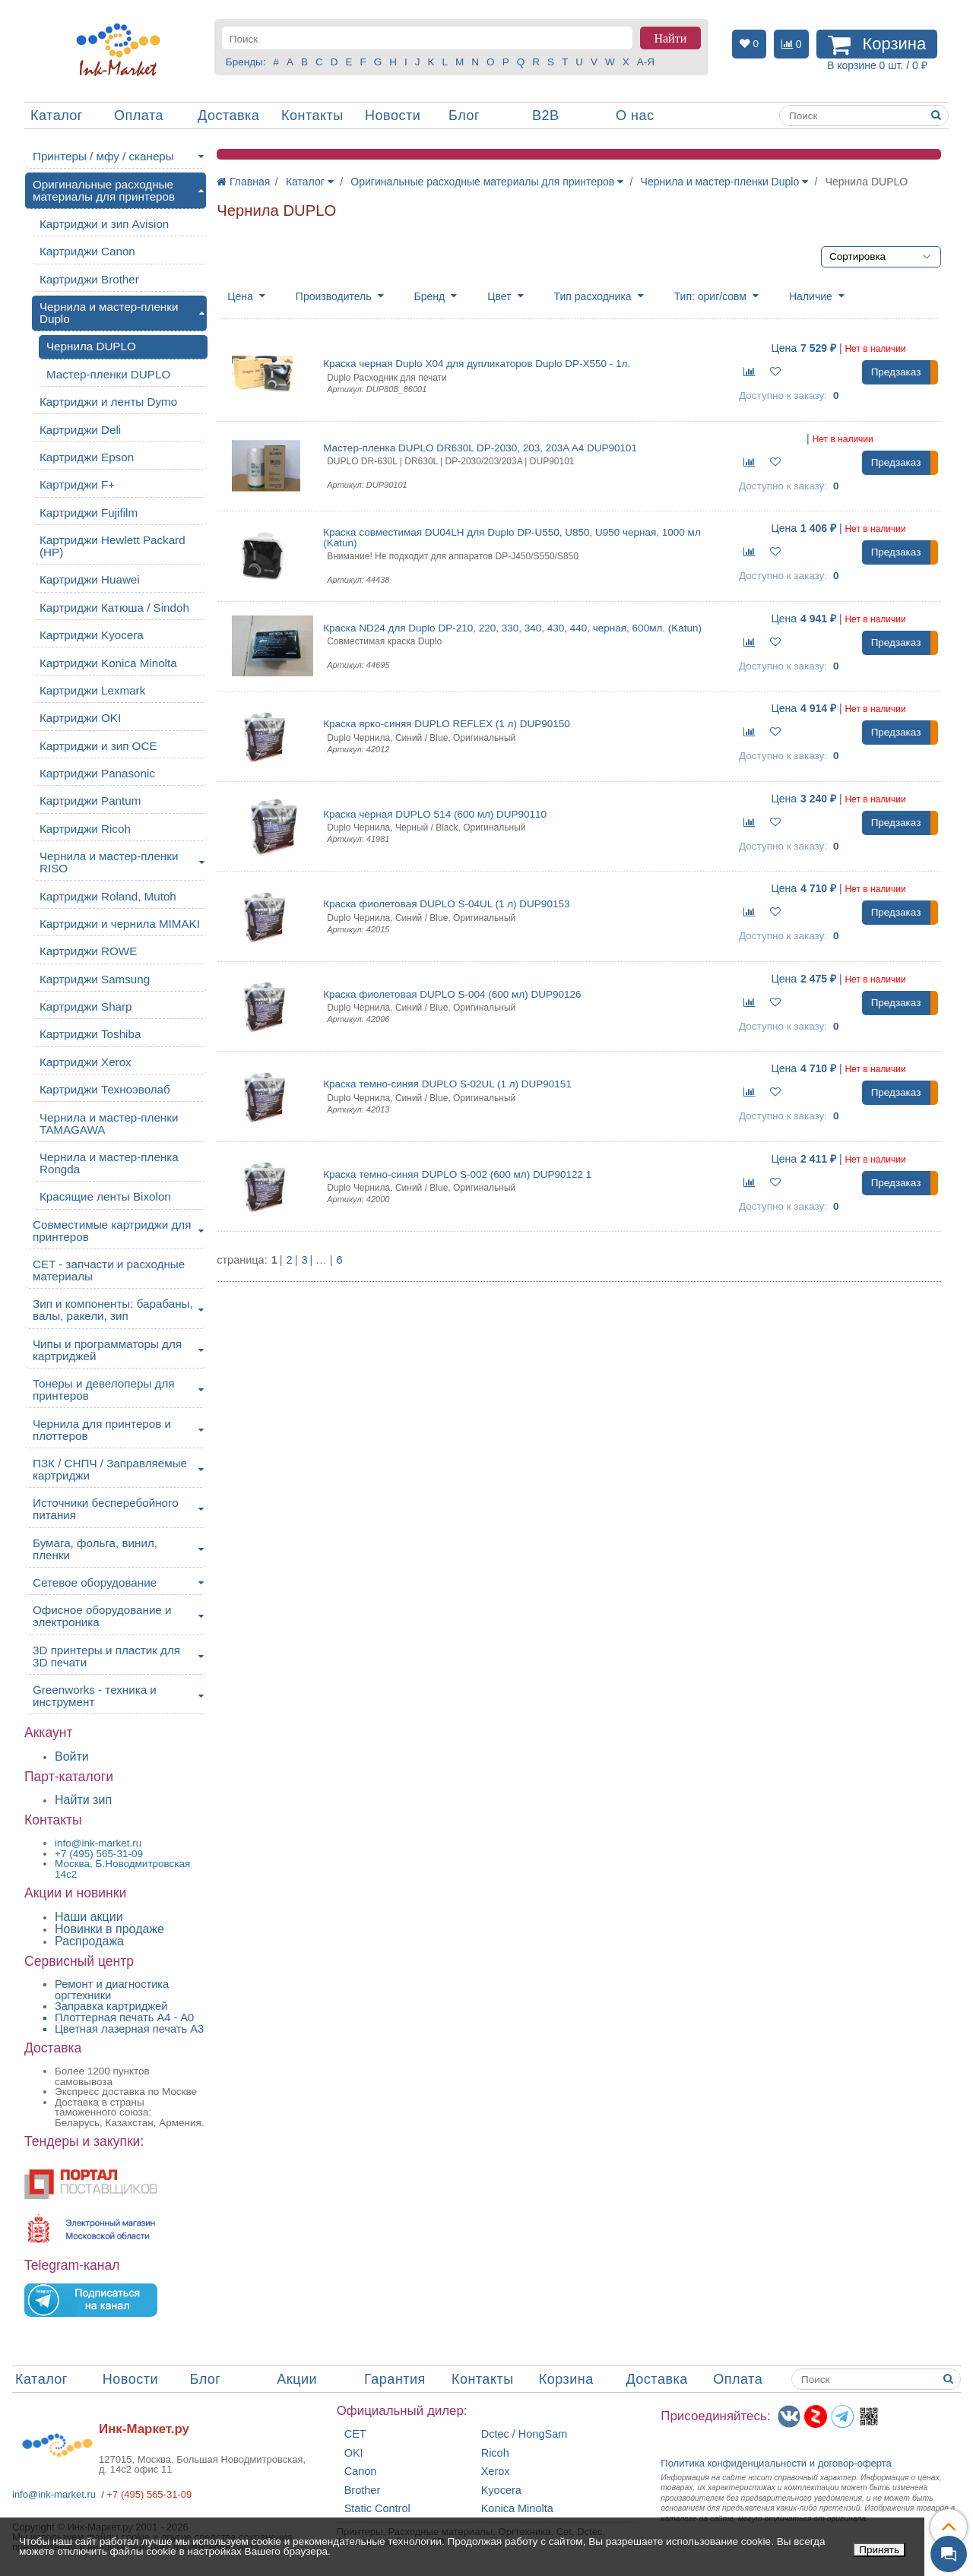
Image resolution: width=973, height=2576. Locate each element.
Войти (72, 1756)
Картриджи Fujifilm (89, 512)
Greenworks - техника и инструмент (95, 1695)
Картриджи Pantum (90, 800)
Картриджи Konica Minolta (108, 663)
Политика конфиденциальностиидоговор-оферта (776, 2463)
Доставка (228, 115)
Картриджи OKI (80, 717)
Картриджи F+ (77, 484)
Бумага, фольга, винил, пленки (95, 1549)
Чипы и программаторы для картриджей (107, 1349)
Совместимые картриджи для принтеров (112, 1230)
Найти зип (83, 1799)
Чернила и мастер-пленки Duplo (109, 312)
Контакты (312, 115)
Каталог (56, 115)
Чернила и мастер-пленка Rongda (109, 1163)
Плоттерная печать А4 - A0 (124, 2017)
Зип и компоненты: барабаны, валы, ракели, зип (113, 1309)
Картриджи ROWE (88, 951)
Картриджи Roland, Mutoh (108, 896)
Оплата (138, 115)
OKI (353, 2453)
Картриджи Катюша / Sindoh (114, 607)
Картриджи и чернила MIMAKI (120, 923)
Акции (297, 2379)
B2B (545, 115)
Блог (464, 115)
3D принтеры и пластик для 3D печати (106, 1656)
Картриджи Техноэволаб (105, 1089)
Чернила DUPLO (91, 346)
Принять (879, 2549)
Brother (362, 2490)
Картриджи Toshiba (90, 1033)
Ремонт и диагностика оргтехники (112, 1990)
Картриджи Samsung (95, 979)
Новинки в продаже (109, 1929)
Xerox (495, 2471)
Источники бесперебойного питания (106, 1508)
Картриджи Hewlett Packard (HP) (112, 546)
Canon (360, 2471)
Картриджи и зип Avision (104, 223)
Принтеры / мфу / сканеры (103, 156)
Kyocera (501, 2490)
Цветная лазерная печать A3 (129, 2029)
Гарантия (395, 2379)
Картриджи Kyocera (92, 634)
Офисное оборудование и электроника (102, 1615)
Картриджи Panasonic (97, 773)
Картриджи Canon (87, 251)
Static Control (377, 2508)
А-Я (645, 62)
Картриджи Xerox (86, 1061)
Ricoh (495, 2453)
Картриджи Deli (80, 429)
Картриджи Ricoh (85, 828)
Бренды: (246, 62)
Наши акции (89, 1916)
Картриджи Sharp (86, 1006)
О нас (635, 115)
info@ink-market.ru (54, 2494)
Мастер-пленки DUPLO (108, 374)
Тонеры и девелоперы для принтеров (103, 1389)
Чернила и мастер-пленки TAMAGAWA (109, 1123)
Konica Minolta (517, 2508)
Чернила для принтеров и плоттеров (102, 1429)
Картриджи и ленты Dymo (108, 401)
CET (355, 2434)
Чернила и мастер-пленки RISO (109, 862)
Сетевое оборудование (95, 1582)
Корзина (566, 2379)
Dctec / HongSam (524, 2434)
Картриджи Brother (89, 279)
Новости (392, 115)
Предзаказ (896, 372)
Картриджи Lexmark (92, 690)
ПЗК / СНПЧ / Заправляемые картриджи (110, 1469)
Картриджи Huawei (90, 579)
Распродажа (89, 1941)
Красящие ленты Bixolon (105, 1196)
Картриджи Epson (87, 457)
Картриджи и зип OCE (98, 745)
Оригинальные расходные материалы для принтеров (104, 190)
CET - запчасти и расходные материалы (109, 1270)
